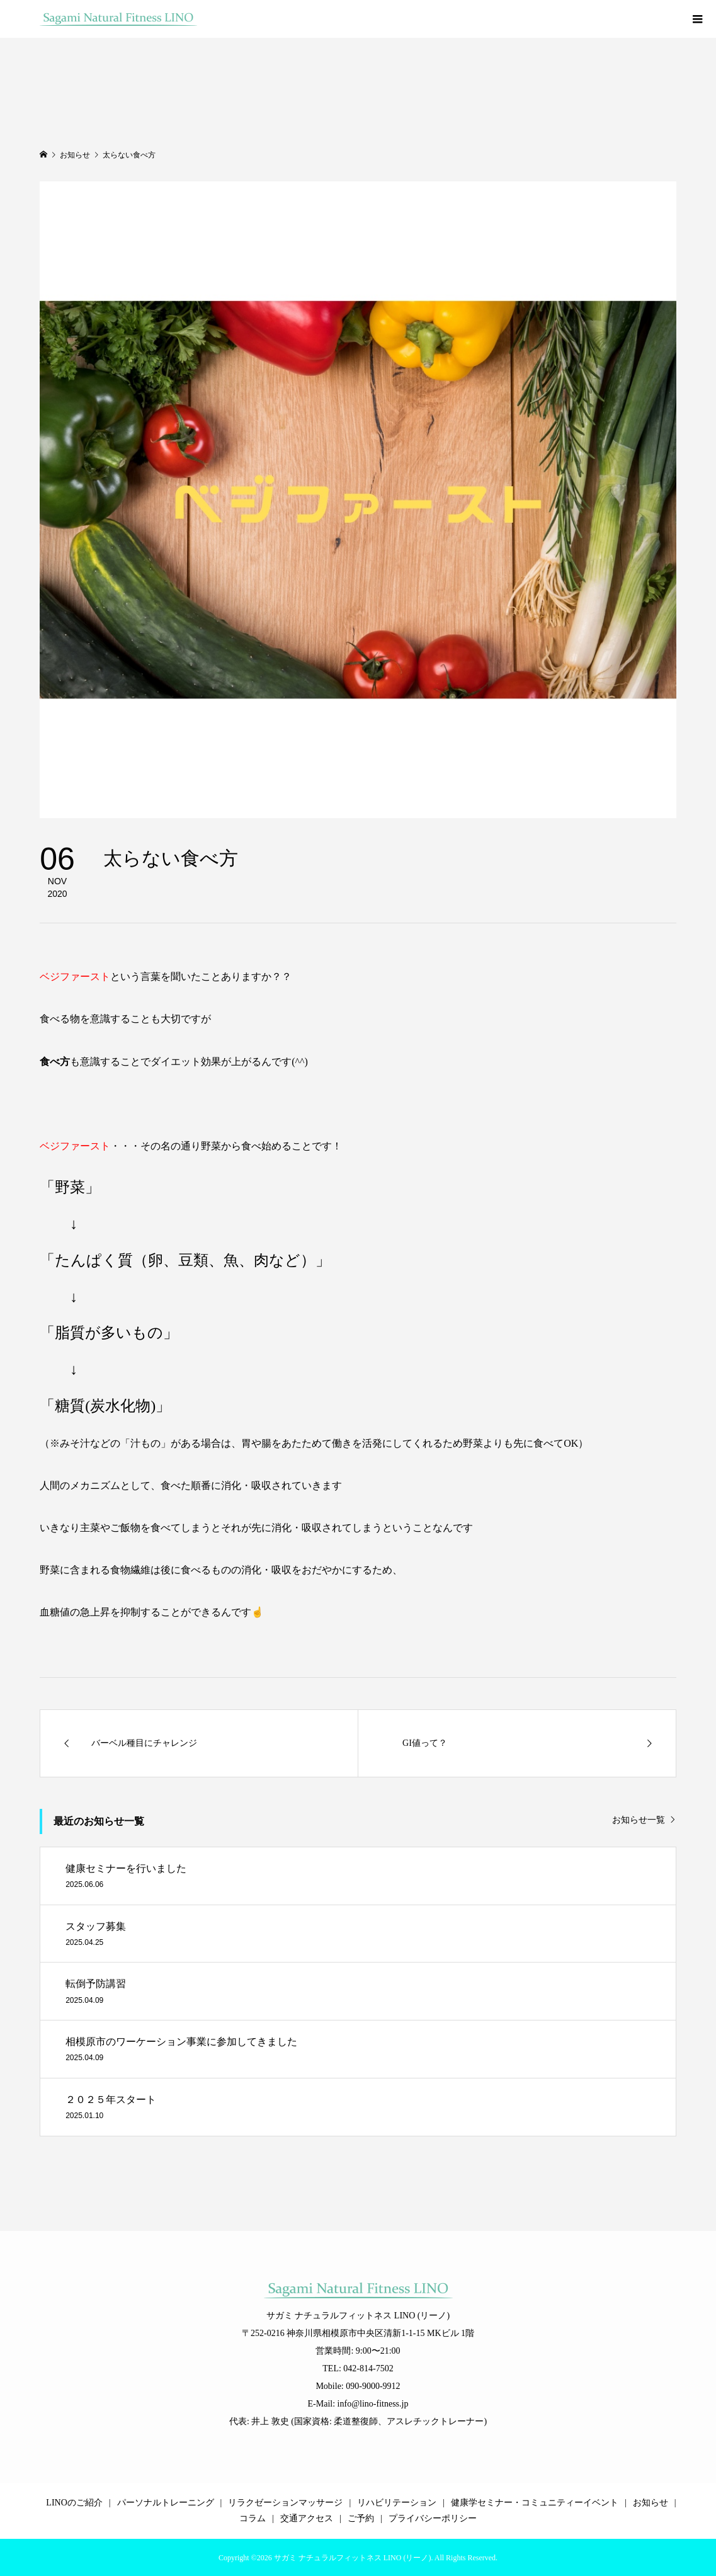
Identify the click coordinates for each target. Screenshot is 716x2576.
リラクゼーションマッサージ (285, 2502)
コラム (252, 2518)
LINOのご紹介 (74, 2502)
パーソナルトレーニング (165, 2502)
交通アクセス (306, 2518)
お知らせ (650, 2502)
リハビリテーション (396, 2502)
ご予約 (361, 2518)
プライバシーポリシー (433, 2518)
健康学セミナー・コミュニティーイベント (534, 2502)
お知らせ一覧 (638, 1820)
